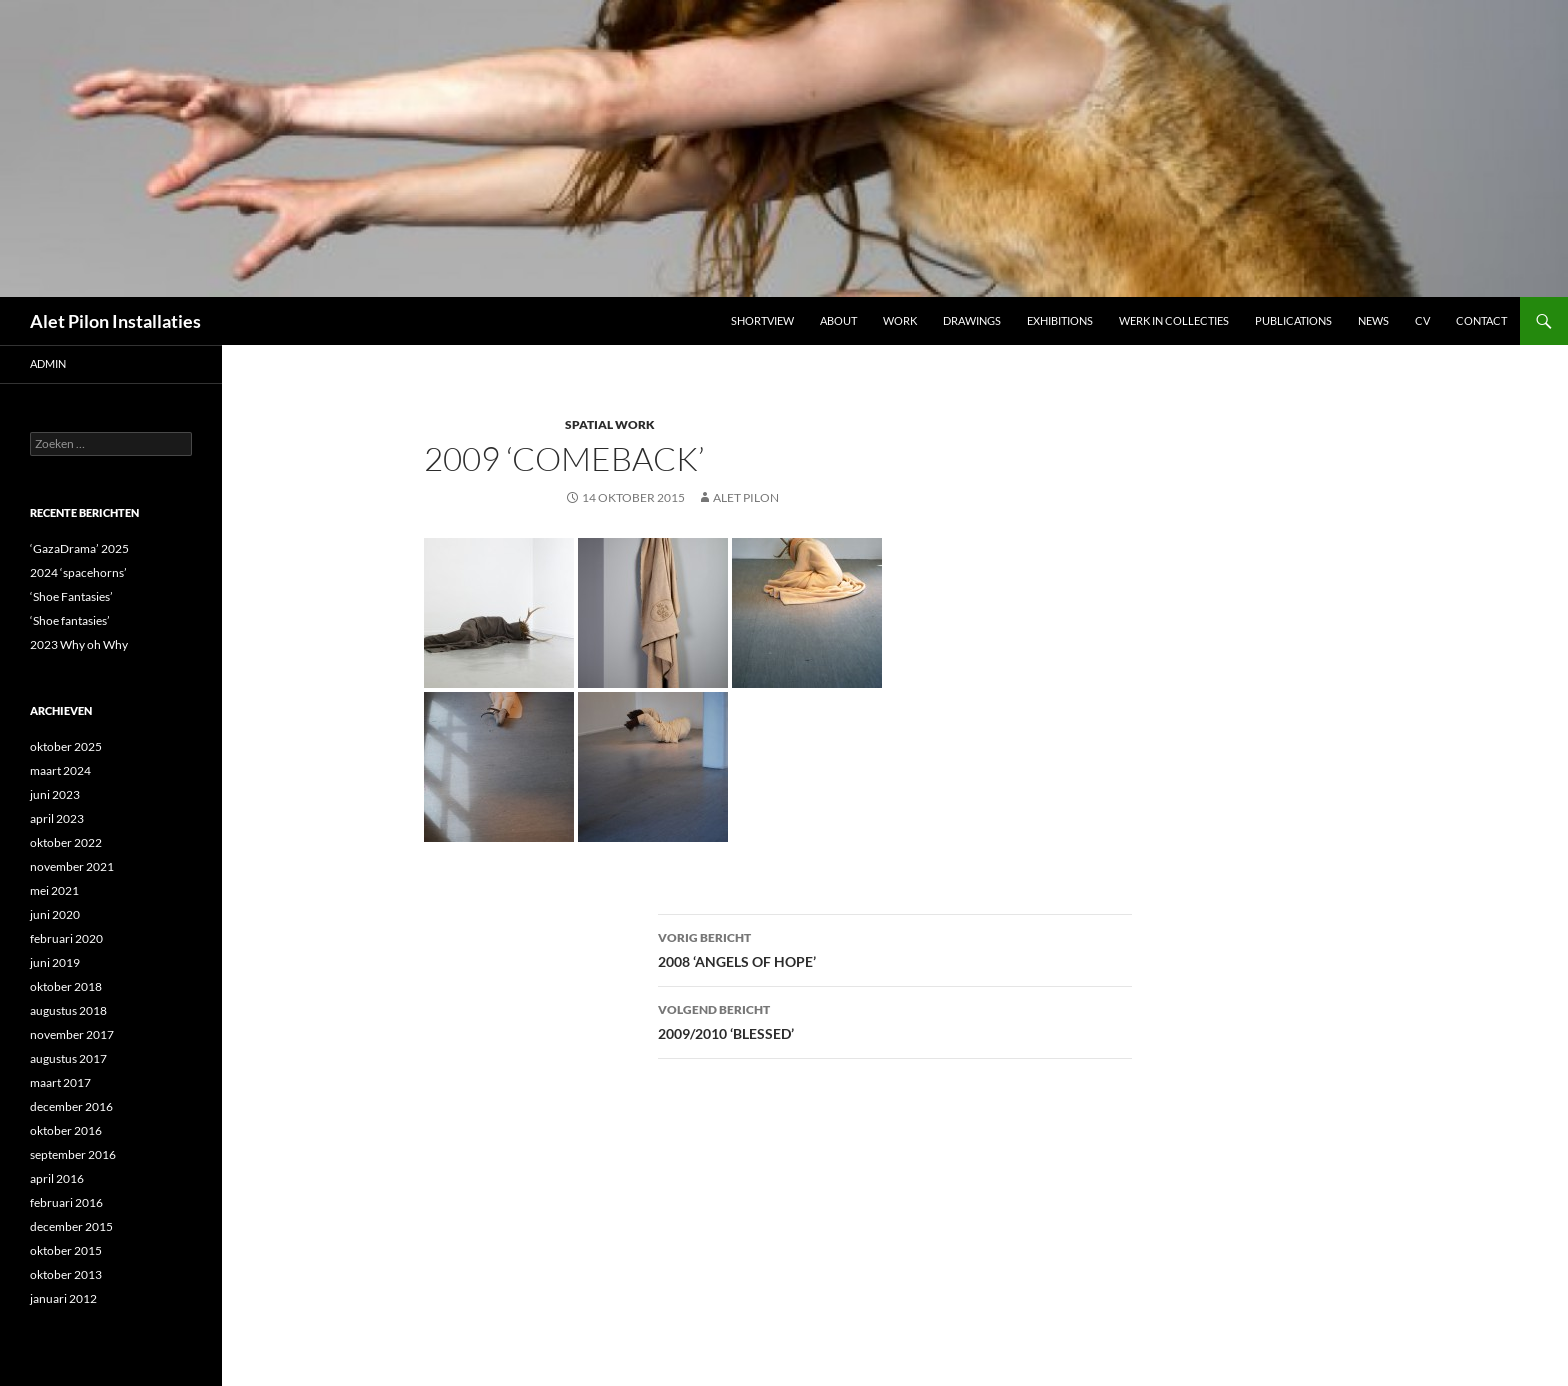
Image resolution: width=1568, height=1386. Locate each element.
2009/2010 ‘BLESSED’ (895, 1020)
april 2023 (57, 818)
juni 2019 (55, 962)
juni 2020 (55, 914)
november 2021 (72, 866)
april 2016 (57, 1178)
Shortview (762, 320)
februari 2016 (66, 1202)
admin (48, 363)
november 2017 (72, 1034)
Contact (1481, 320)
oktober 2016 (66, 1130)
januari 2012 (63, 1298)
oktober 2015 (66, 1250)
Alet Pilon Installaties (115, 321)
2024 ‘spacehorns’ (78, 572)
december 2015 (71, 1226)
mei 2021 (54, 890)
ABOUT (838, 320)
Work (900, 320)
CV (1422, 320)
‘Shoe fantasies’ (70, 620)
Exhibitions (1060, 320)
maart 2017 (60, 1082)
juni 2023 (55, 794)
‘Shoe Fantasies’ (71, 596)
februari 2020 (66, 938)
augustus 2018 (68, 1010)
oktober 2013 (66, 1274)
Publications (1293, 320)
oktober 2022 (66, 842)
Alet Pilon (746, 497)
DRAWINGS (972, 320)
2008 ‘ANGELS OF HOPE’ (895, 948)
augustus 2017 (68, 1058)
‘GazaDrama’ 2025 (79, 548)
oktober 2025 (66, 746)
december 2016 (71, 1106)
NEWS (1373, 320)
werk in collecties (1174, 320)
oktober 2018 (66, 986)
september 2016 (73, 1154)
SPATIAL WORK (610, 424)
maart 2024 (60, 770)
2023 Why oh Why (79, 644)
